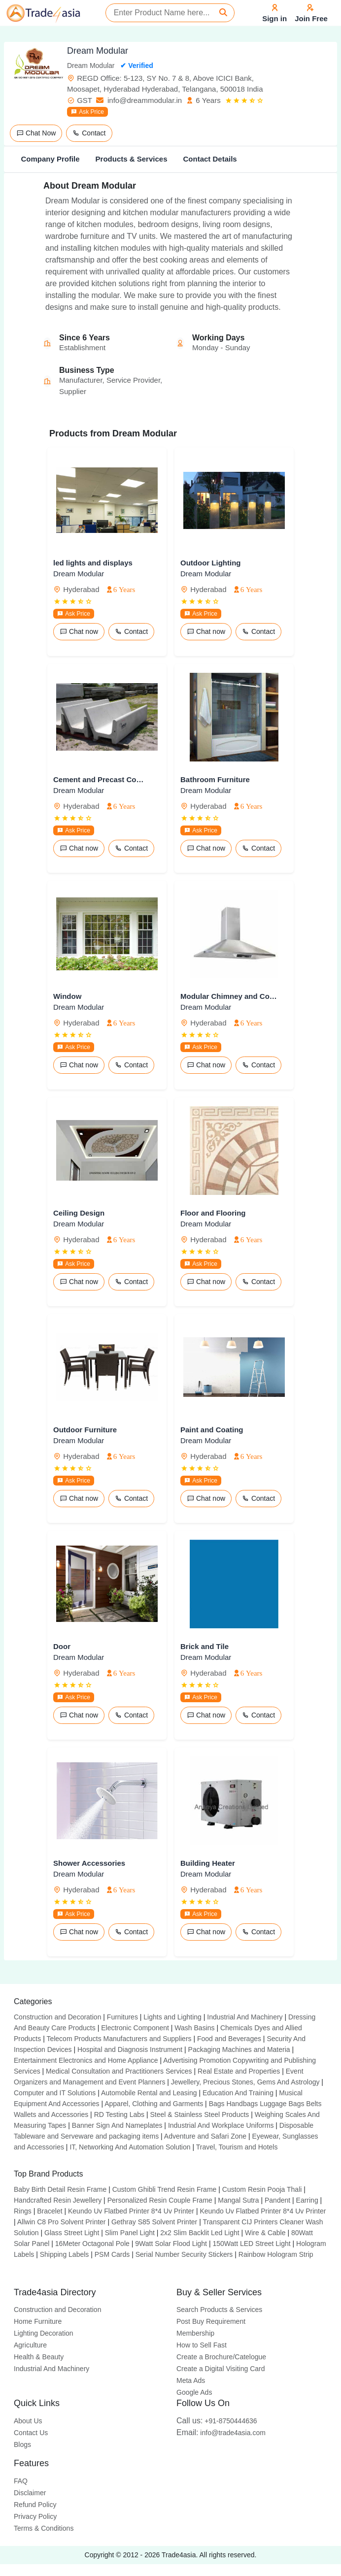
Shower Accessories (89, 1863)
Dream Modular (78, 573)
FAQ (21, 2481)
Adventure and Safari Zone (205, 2136)
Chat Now (36, 133)
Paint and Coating (211, 1429)
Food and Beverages (229, 2039)
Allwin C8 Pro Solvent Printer (61, 2222)
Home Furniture (38, 2321)
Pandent (277, 2200)
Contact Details (210, 159)
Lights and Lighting (172, 2017)
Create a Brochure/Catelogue (221, 2357)
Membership (195, 2333)
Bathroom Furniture (215, 779)
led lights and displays (93, 563)
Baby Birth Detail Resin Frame (60, 2189)
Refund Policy (35, 2505)
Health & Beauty (39, 2357)
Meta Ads (190, 2380)
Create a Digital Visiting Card (220, 2369)
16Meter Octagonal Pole (92, 2243)
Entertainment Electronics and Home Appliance (86, 2060)
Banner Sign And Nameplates (117, 2125)
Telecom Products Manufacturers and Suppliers (118, 2039)
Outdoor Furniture (85, 1429)
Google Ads (194, 2392)
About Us (28, 2421)
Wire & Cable (265, 2233)
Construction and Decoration (57, 2017)
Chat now (79, 631)
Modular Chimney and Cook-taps (228, 996)
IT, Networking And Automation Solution (129, 2147)
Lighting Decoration (43, 2333)
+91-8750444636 (216, 2421)
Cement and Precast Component (101, 779)
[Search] (223, 13)
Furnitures (122, 2017)
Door (61, 1646)
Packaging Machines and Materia (239, 2049)
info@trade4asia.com (221, 2433)
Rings (23, 2211)
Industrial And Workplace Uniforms (221, 2125)
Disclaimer (30, 2493)
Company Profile (50, 159)
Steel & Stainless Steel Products (199, 2114)
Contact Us (31, 2433)
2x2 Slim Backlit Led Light (199, 2233)
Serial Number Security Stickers (184, 2254)
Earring (307, 2200)
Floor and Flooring (212, 1213)
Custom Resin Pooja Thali (262, 2189)
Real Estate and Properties (239, 2071)
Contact (88, 133)
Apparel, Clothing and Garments (153, 2104)
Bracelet (49, 2211)
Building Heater (207, 1863)
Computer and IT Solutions (55, 2093)
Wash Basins (194, 2028)
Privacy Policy (35, 2516)
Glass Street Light (71, 2233)
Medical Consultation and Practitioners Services (119, 2071)
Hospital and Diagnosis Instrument (129, 2049)
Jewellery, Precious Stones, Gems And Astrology (245, 2082)
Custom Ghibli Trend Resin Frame (164, 2189)
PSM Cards (112, 2254)
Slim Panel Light (130, 2233)
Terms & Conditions (43, 2528)
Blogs (22, 2444)
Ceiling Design (78, 1213)
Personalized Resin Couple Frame (159, 2200)
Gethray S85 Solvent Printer (154, 2222)
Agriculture (30, 2345)
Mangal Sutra (238, 2200)
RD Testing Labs (119, 2114)
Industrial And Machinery (244, 2017)
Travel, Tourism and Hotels (237, 2147)
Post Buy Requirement (210, 2321)
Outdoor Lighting (210, 563)
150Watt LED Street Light (251, 2243)
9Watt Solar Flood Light (171, 2243)
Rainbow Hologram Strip (276, 2254)
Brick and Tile (204, 1646)
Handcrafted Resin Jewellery (58, 2200)
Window (67, 996)
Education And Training (238, 2093)
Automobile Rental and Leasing (149, 2093)
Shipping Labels (64, 2254)
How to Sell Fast (201, 2345)
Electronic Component (135, 2028)
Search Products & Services (219, 2309)
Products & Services (132, 159)
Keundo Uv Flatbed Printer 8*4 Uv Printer (131, 2211)
